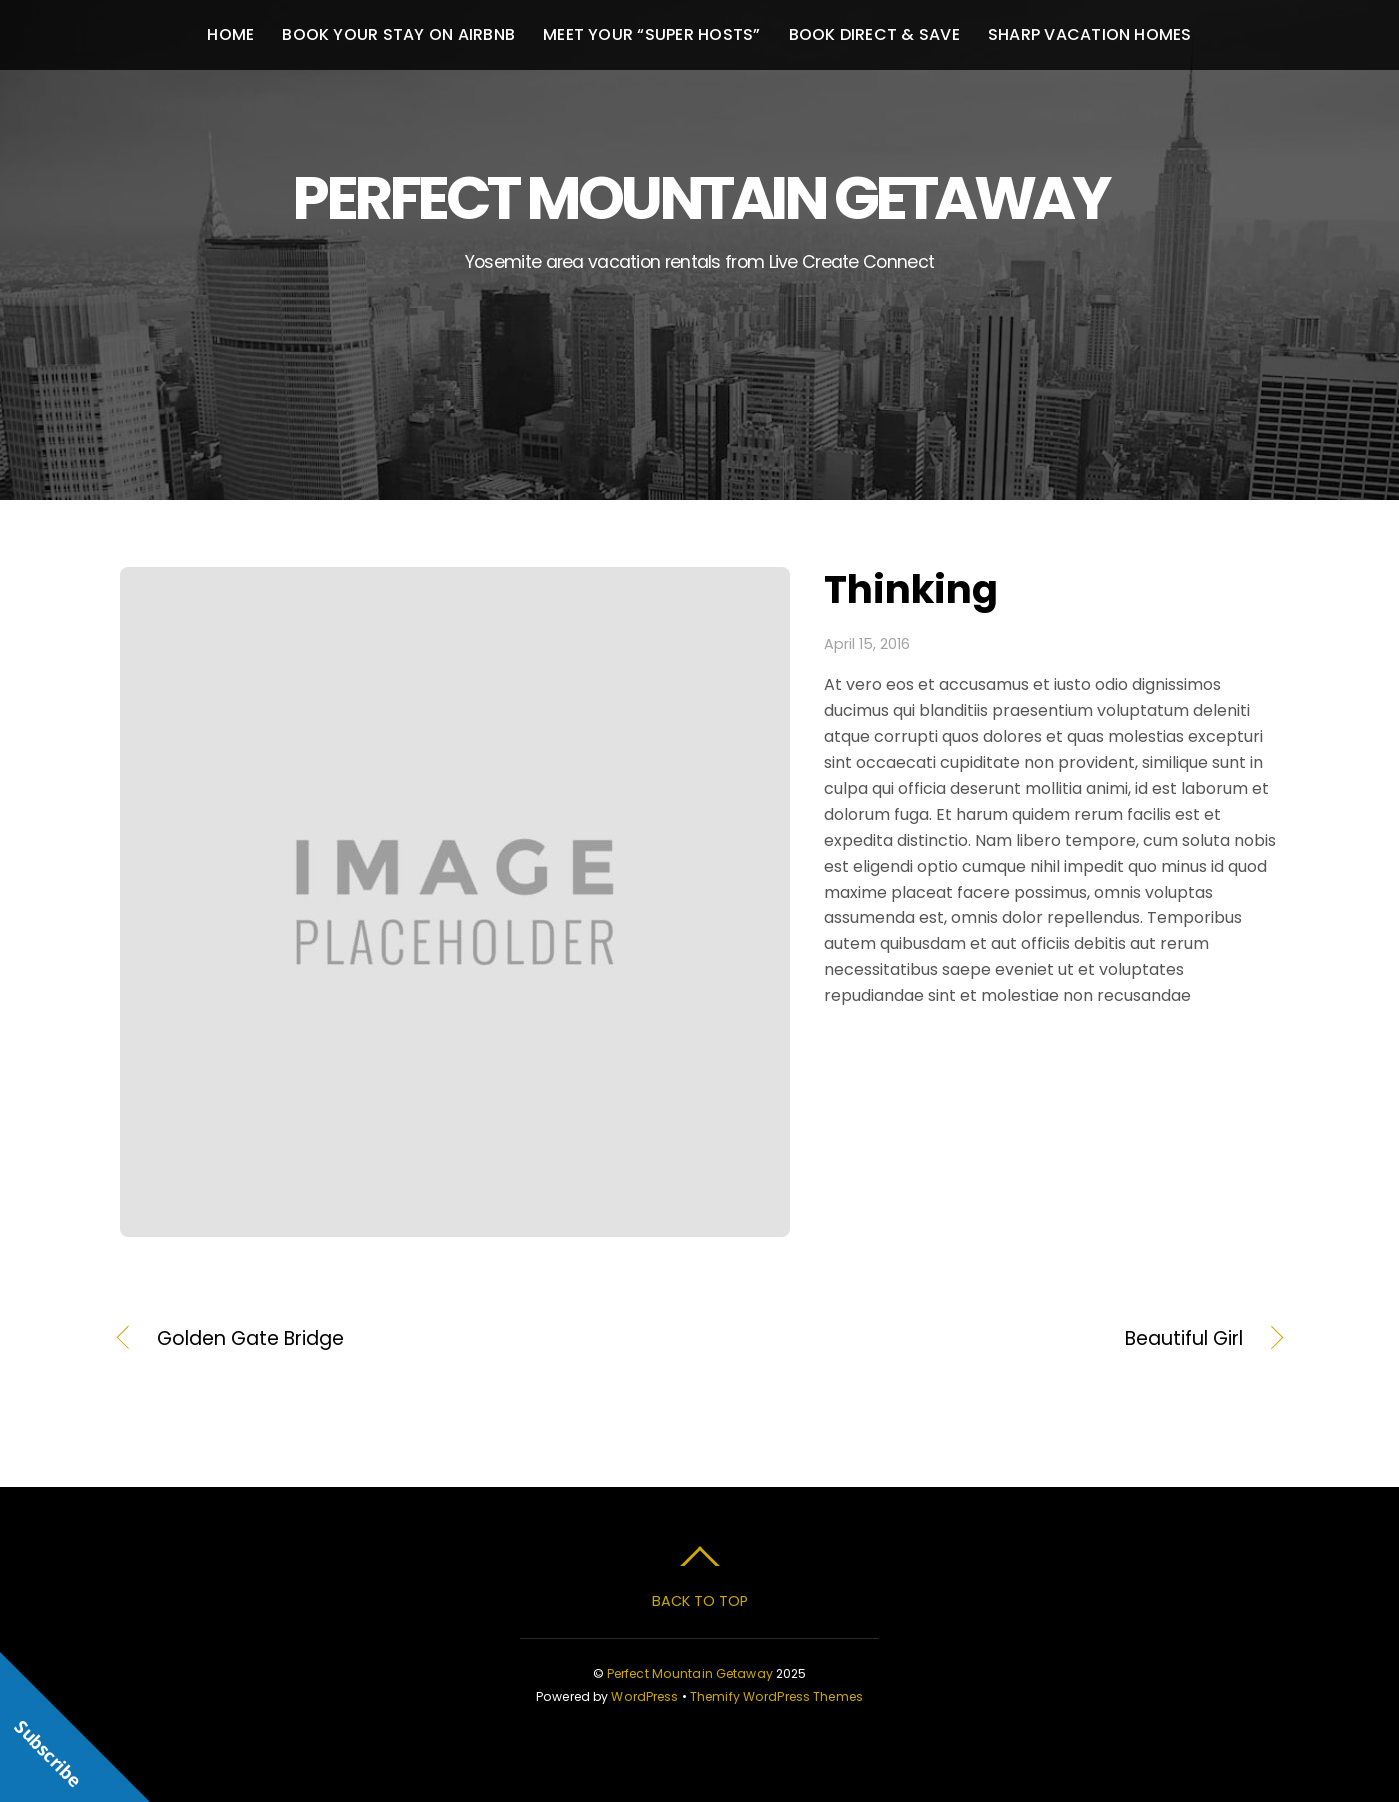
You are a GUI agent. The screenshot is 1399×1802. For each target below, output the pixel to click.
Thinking (911, 589)
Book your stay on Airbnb (398, 34)
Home (230, 34)
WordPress (644, 1696)
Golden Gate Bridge (250, 1339)
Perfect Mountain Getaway (690, 1673)
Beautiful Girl (988, 1339)
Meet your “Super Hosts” (652, 34)
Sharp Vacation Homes (1090, 34)
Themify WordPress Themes (776, 1696)
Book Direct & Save (874, 34)
